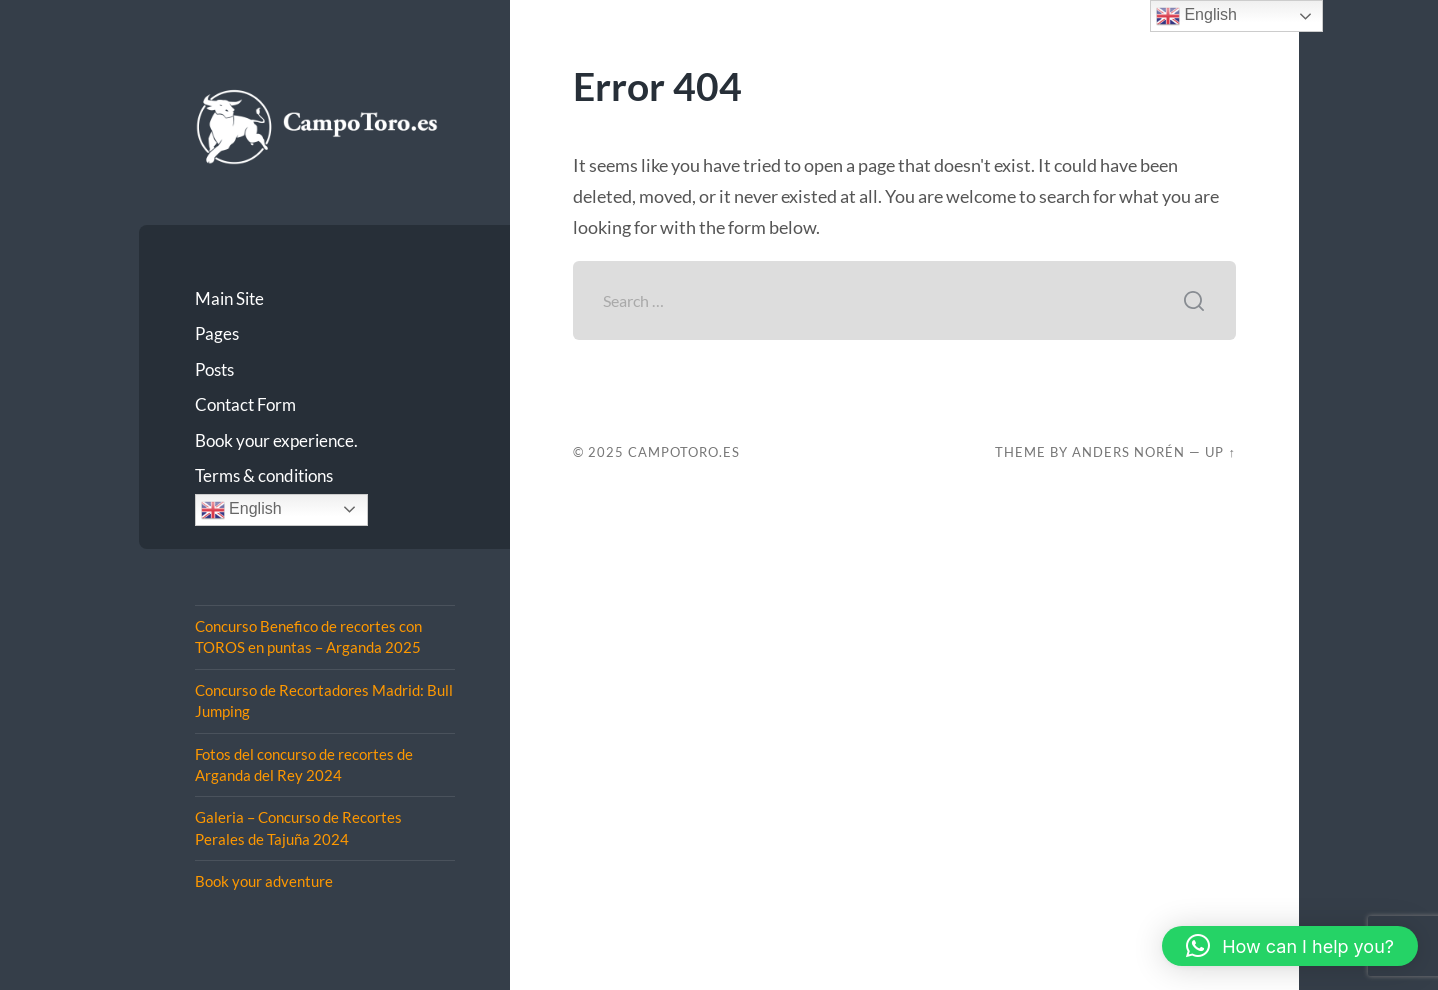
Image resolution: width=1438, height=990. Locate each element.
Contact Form (245, 404)
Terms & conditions (264, 475)
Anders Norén (1128, 452)
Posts (214, 369)
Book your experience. (276, 440)
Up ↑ (1220, 452)
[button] (1290, 946)
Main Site (229, 298)
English (241, 510)
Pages (217, 333)
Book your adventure (264, 881)
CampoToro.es (684, 452)
